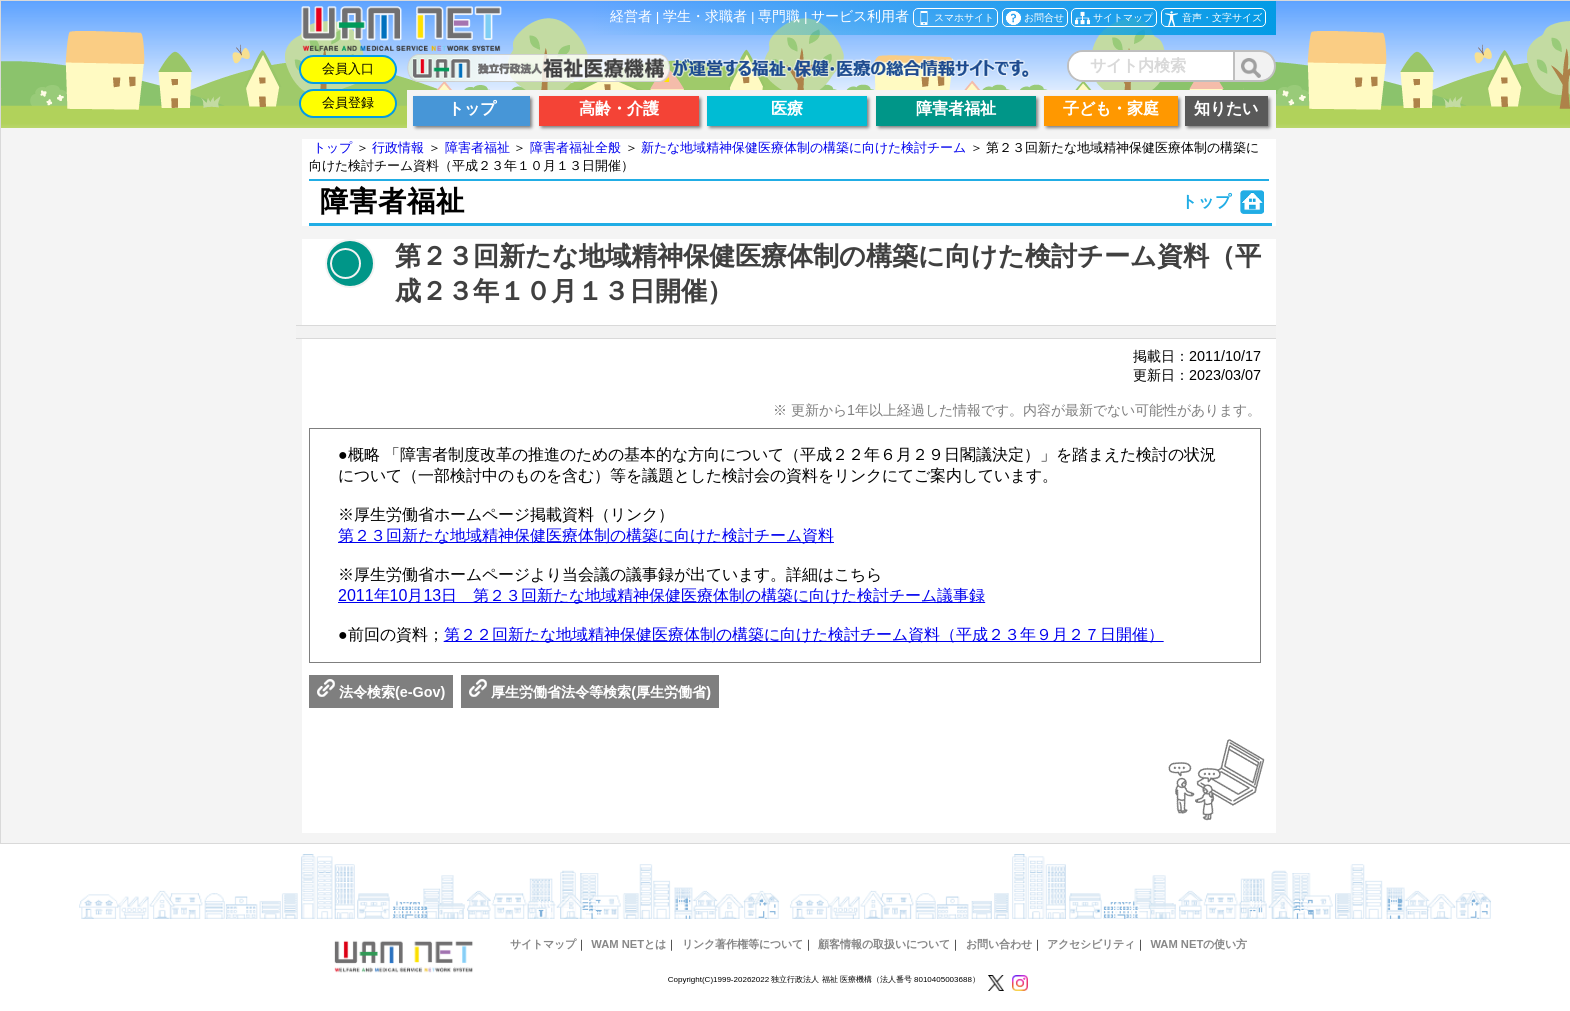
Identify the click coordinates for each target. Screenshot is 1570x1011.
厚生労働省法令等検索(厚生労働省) (590, 692)
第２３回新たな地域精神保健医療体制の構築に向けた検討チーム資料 (586, 535)
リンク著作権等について (742, 944)
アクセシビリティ (1091, 944)
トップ (332, 147)
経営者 (631, 16)
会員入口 (348, 68)
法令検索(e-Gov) (381, 692)
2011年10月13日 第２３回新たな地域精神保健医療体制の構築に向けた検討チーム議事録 (661, 595)
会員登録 (348, 102)
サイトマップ (543, 944)
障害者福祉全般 (575, 147)
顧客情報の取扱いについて (884, 944)
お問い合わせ (999, 944)
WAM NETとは (628, 944)
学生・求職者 (705, 16)
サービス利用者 (860, 16)
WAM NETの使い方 (1198, 944)
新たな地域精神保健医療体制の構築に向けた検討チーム (803, 147)
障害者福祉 (477, 147)
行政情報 (398, 147)
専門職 (779, 16)
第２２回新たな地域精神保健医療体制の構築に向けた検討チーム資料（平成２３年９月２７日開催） (804, 634)
